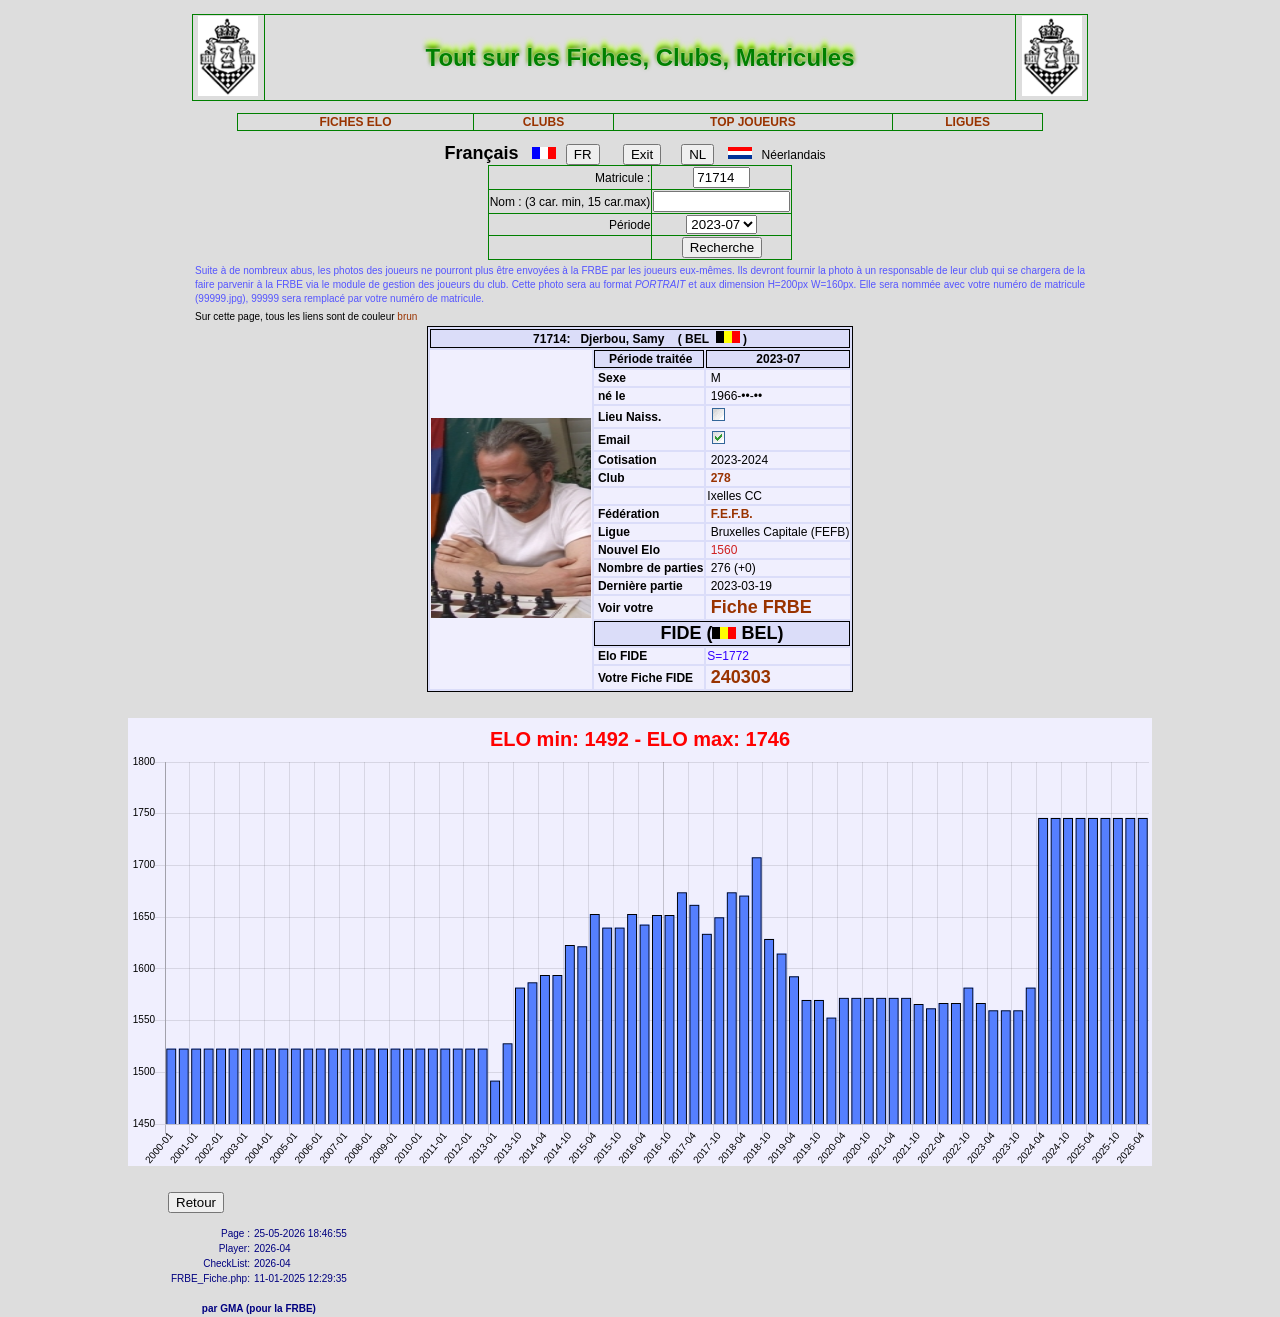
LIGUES (967, 122)
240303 (741, 677)
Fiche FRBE (761, 607)
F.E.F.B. (732, 514)
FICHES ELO (355, 122)
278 (718, 478)
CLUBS (543, 122)
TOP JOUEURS (753, 122)
